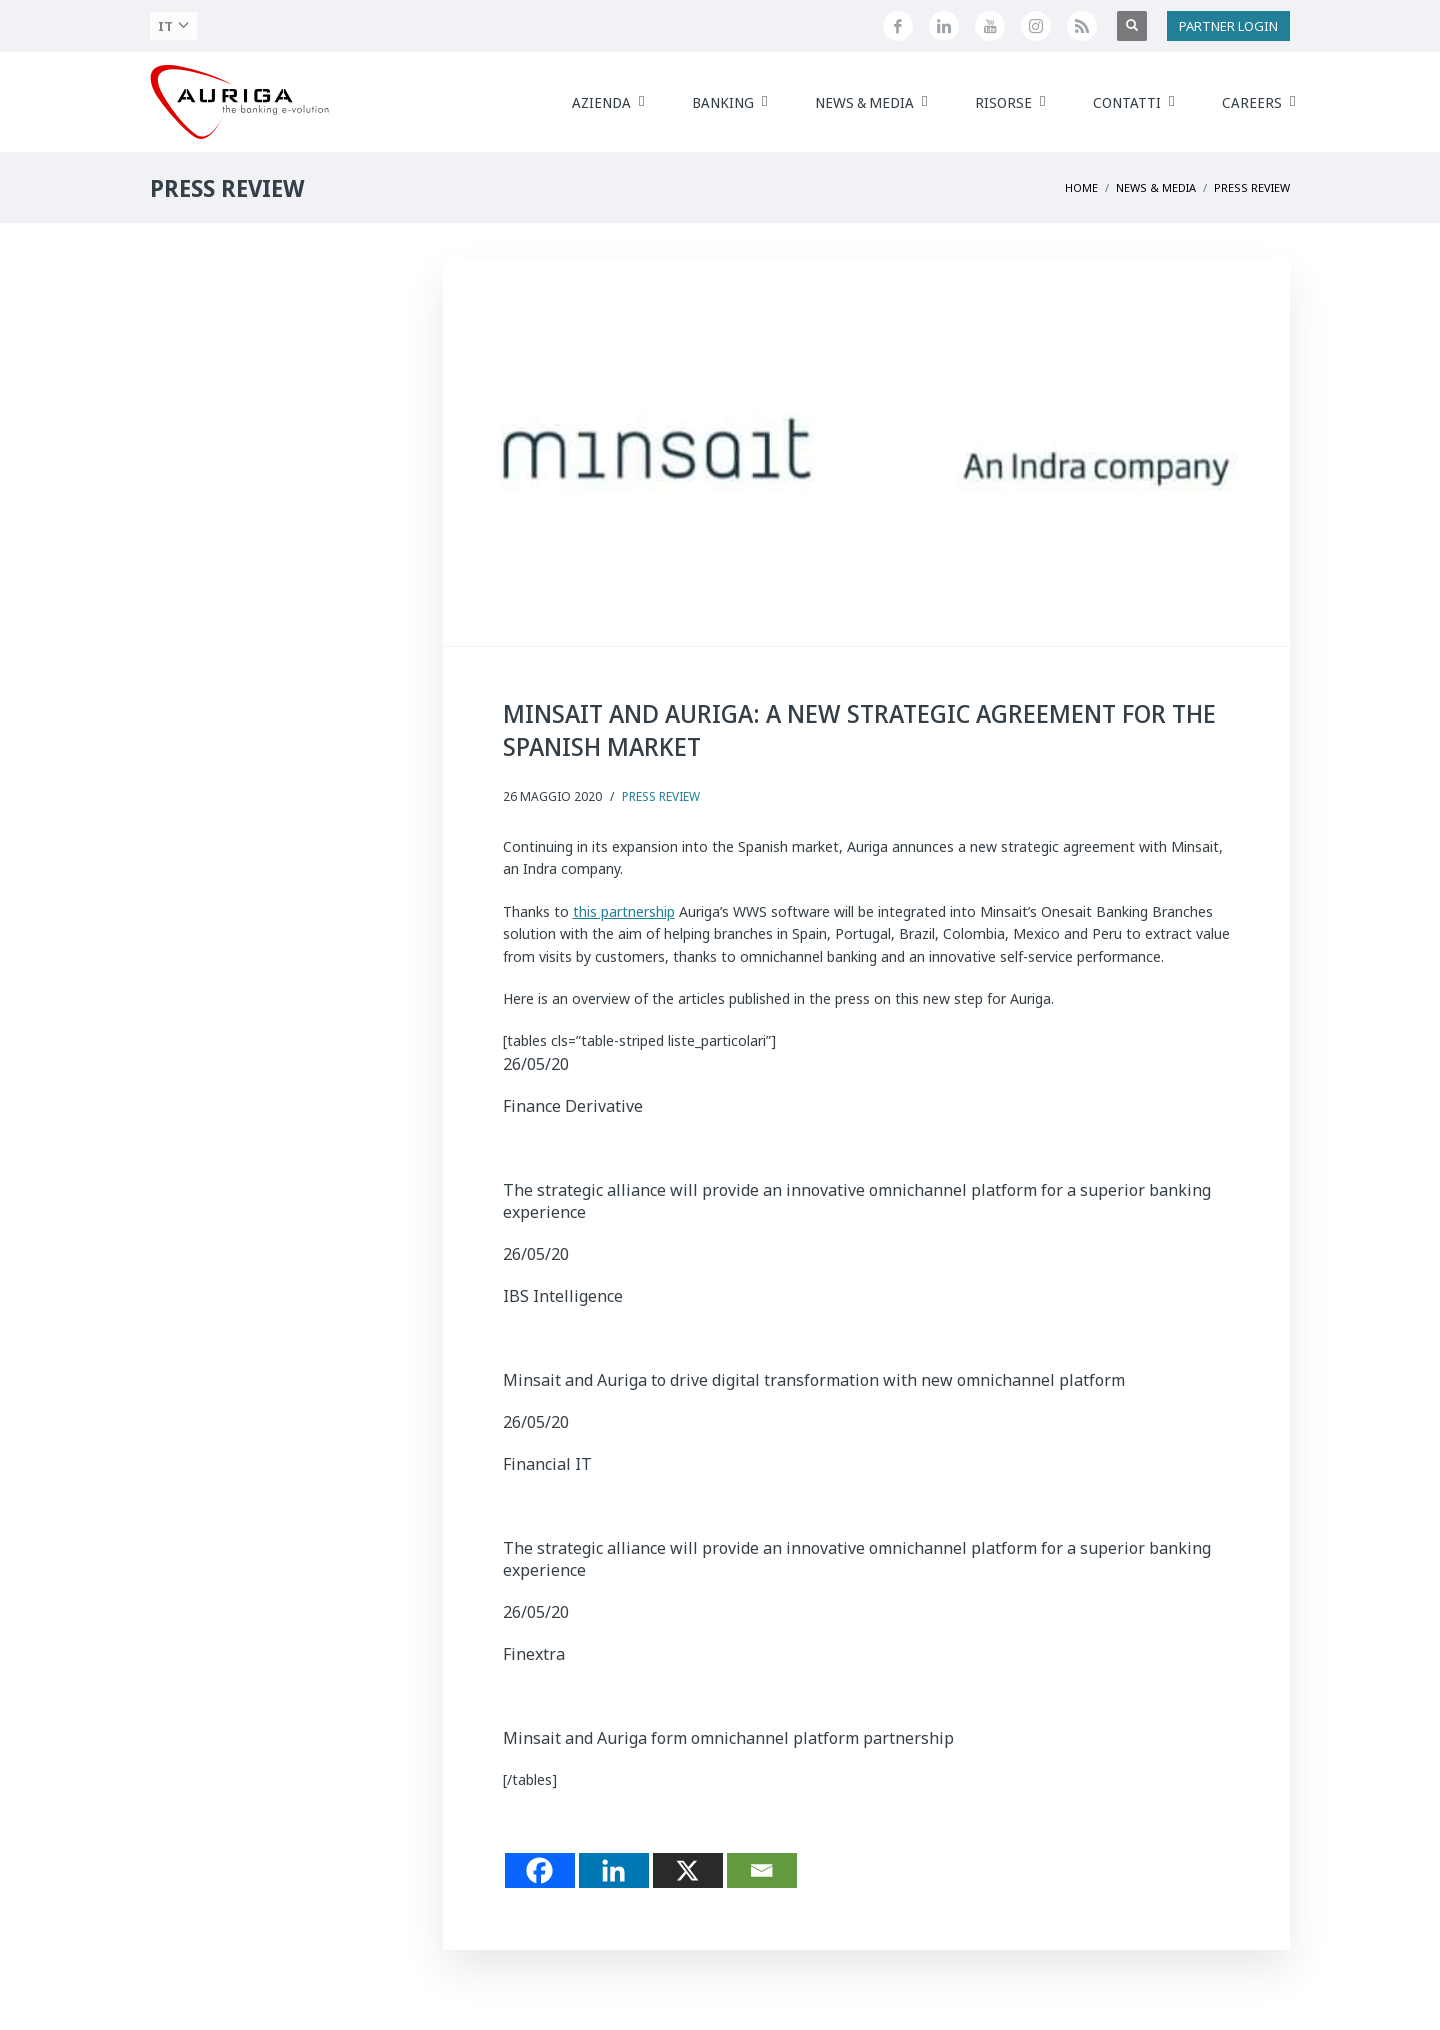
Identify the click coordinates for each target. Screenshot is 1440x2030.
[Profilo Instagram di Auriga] (1036, 26)
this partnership (624, 911)
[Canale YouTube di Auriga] (990, 26)
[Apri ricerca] (1132, 26)
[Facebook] (540, 1870)
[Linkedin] (614, 1870)
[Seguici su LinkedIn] (944, 26)
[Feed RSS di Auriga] (1082, 26)
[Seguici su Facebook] (898, 26)
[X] (688, 1870)
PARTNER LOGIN (1228, 26)
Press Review (661, 796)
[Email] (762, 1870)
